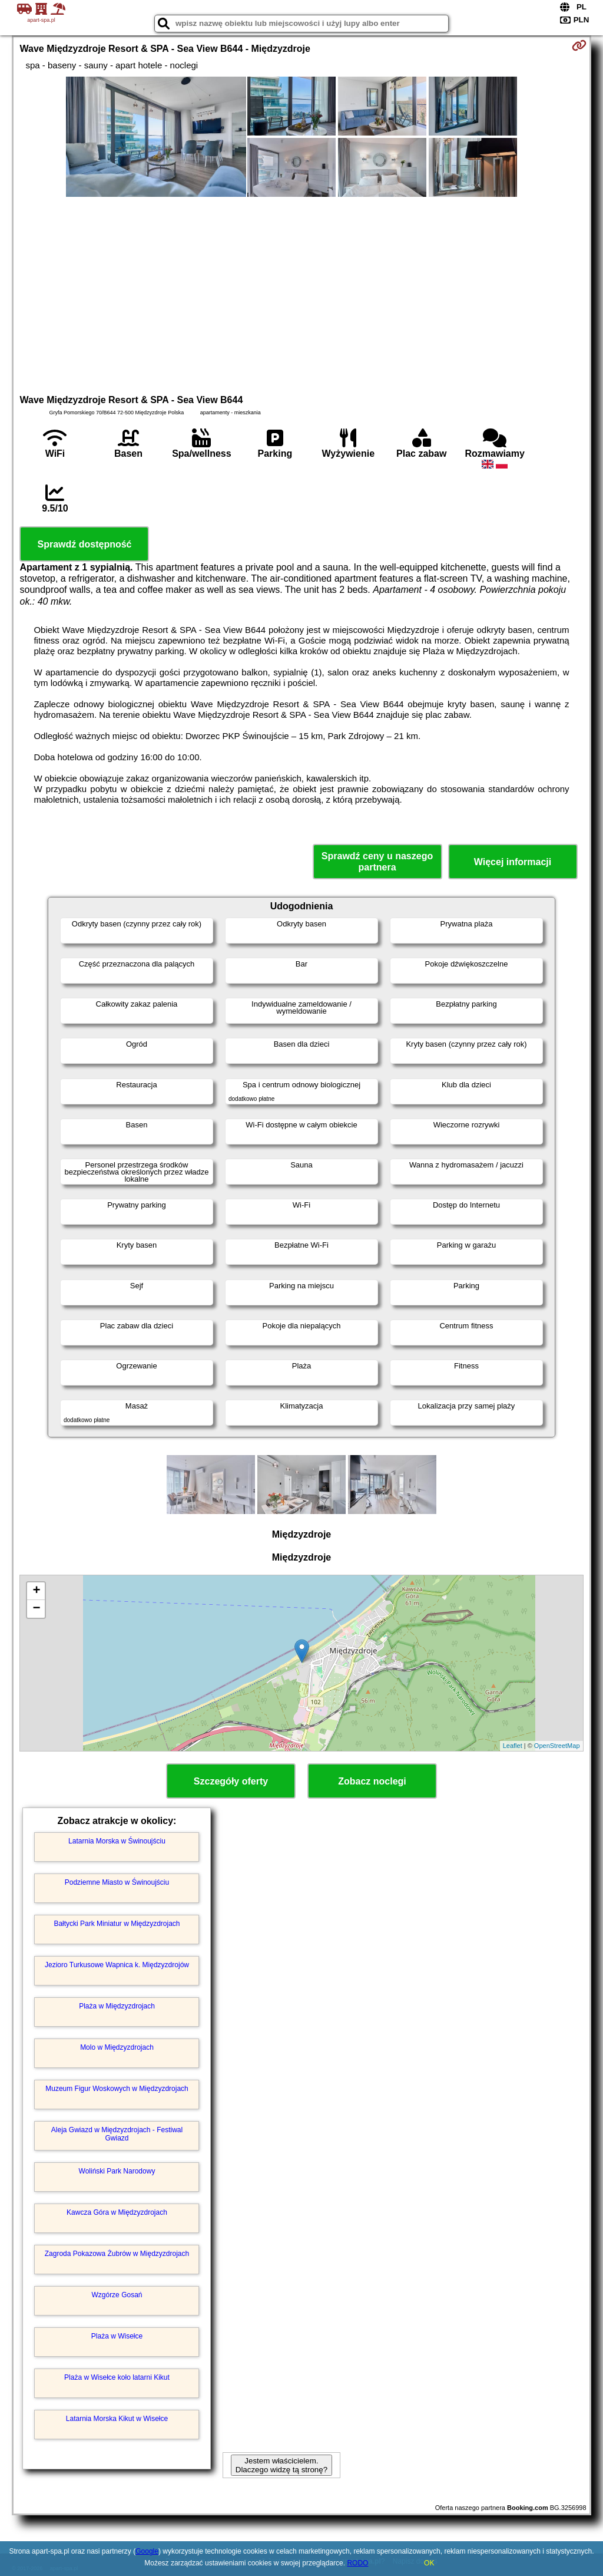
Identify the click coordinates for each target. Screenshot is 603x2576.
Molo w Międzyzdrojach (117, 2047)
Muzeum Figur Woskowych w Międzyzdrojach (116, 2088)
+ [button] (36, 1591)
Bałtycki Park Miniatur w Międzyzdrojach (117, 1923)
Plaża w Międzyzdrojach (117, 2006)
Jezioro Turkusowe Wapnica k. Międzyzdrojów (117, 1965)
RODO (357, 2563)
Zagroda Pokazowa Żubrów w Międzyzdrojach (117, 2254)
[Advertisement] (302, 294)
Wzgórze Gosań (116, 2295)
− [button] (36, 1609)
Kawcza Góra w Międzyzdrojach (117, 2212)
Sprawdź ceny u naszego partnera (377, 861)
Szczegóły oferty (231, 1781)
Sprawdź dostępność (84, 544)
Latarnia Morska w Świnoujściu (116, 1841)
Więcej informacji (512, 862)
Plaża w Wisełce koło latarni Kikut (117, 2377)
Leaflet (512, 1745)
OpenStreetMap (557, 1745)
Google (146, 2551)
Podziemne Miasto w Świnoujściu (117, 1882)
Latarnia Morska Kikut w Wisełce (117, 2419)
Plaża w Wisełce (117, 2336)
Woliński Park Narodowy (117, 2171)
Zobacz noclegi (372, 1781)
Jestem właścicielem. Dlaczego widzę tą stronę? (281, 2465)
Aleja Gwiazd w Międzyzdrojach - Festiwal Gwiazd (117, 2134)
